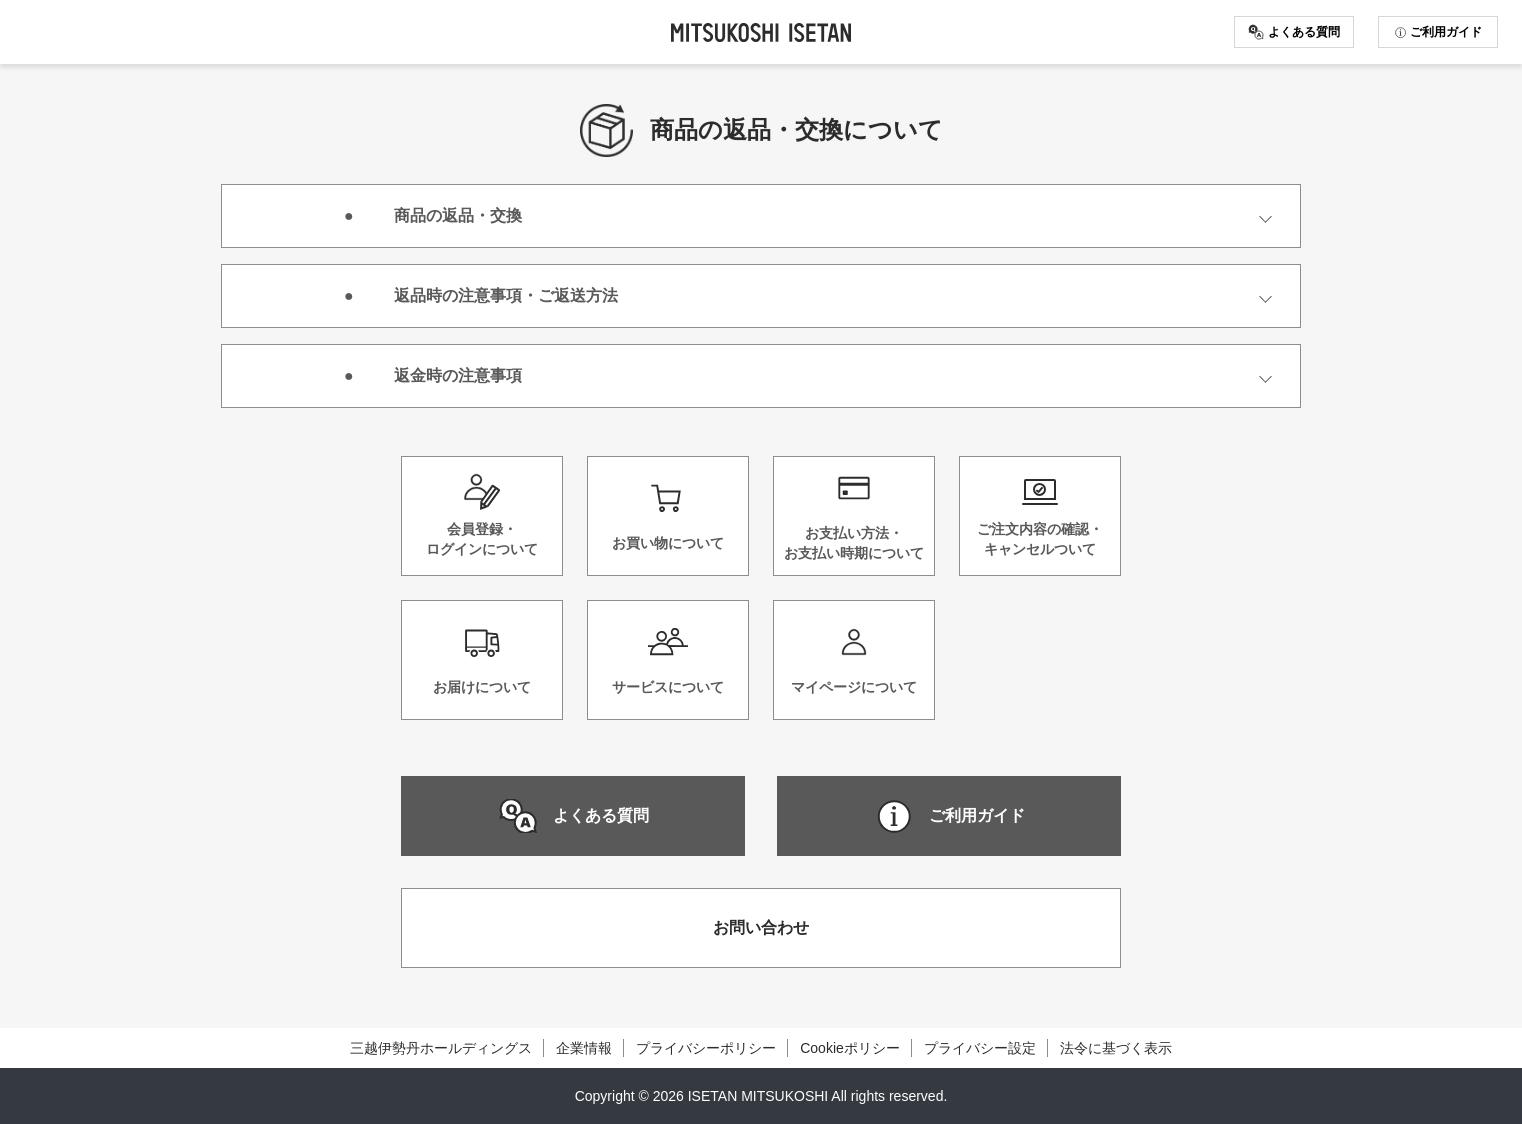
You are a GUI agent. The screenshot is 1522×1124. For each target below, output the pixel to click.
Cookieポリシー (850, 1048)
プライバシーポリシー (706, 1048)
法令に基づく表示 (1116, 1048)
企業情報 (584, 1048)
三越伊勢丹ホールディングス (441, 1048)
